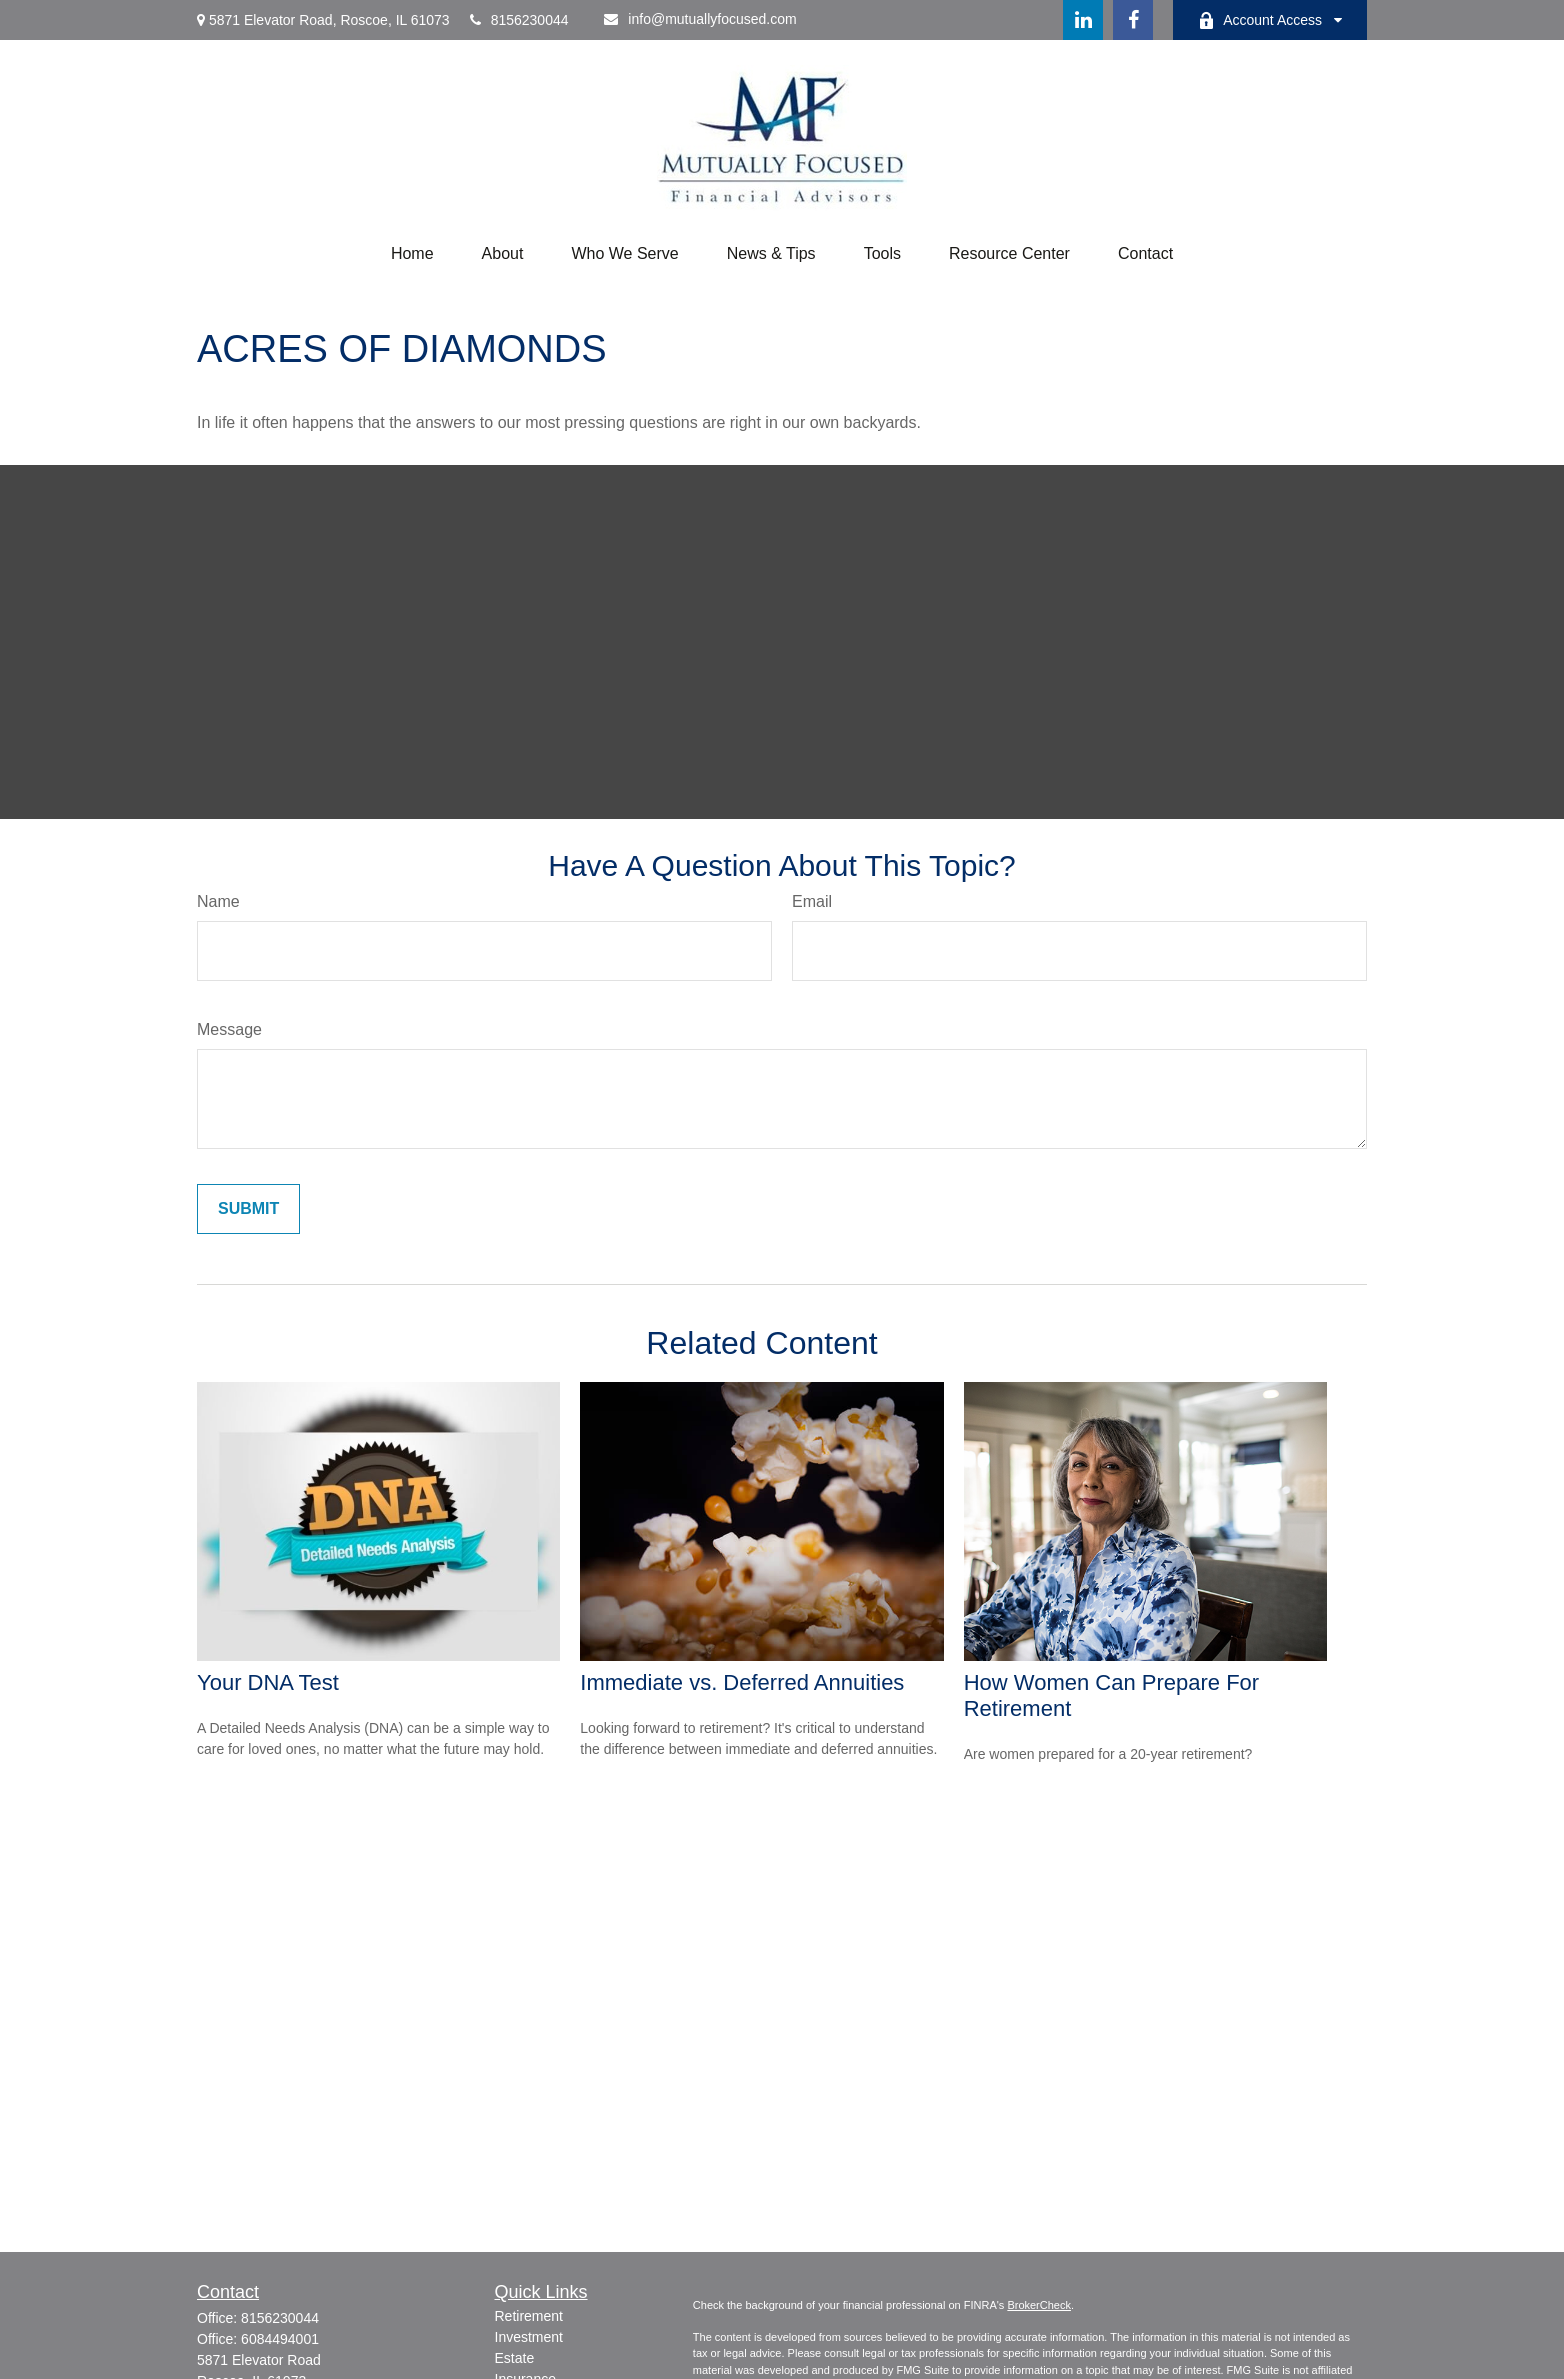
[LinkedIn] (1083, 20)
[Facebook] (1133, 20)
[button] (412, 254)
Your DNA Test (268, 1682)
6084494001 (280, 2339)
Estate (515, 2358)
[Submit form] (248, 1209)
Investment (529, 2337)
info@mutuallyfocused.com (700, 19)
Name (218, 901)
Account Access (1260, 20)
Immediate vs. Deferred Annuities (742, 1682)
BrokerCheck (1039, 2305)
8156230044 (519, 20)
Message (229, 1029)
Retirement (529, 2316)
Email (812, 901)
